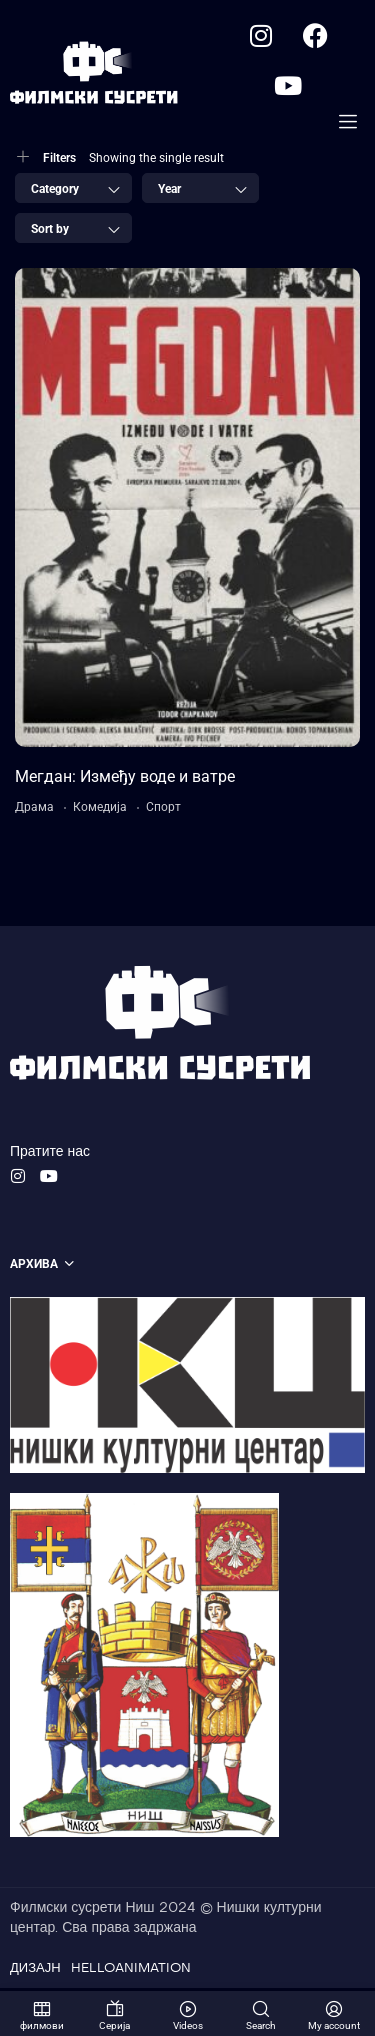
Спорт (163, 811)
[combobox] (73, 192)
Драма (34, 811)
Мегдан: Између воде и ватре (125, 780)
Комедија (100, 811)
